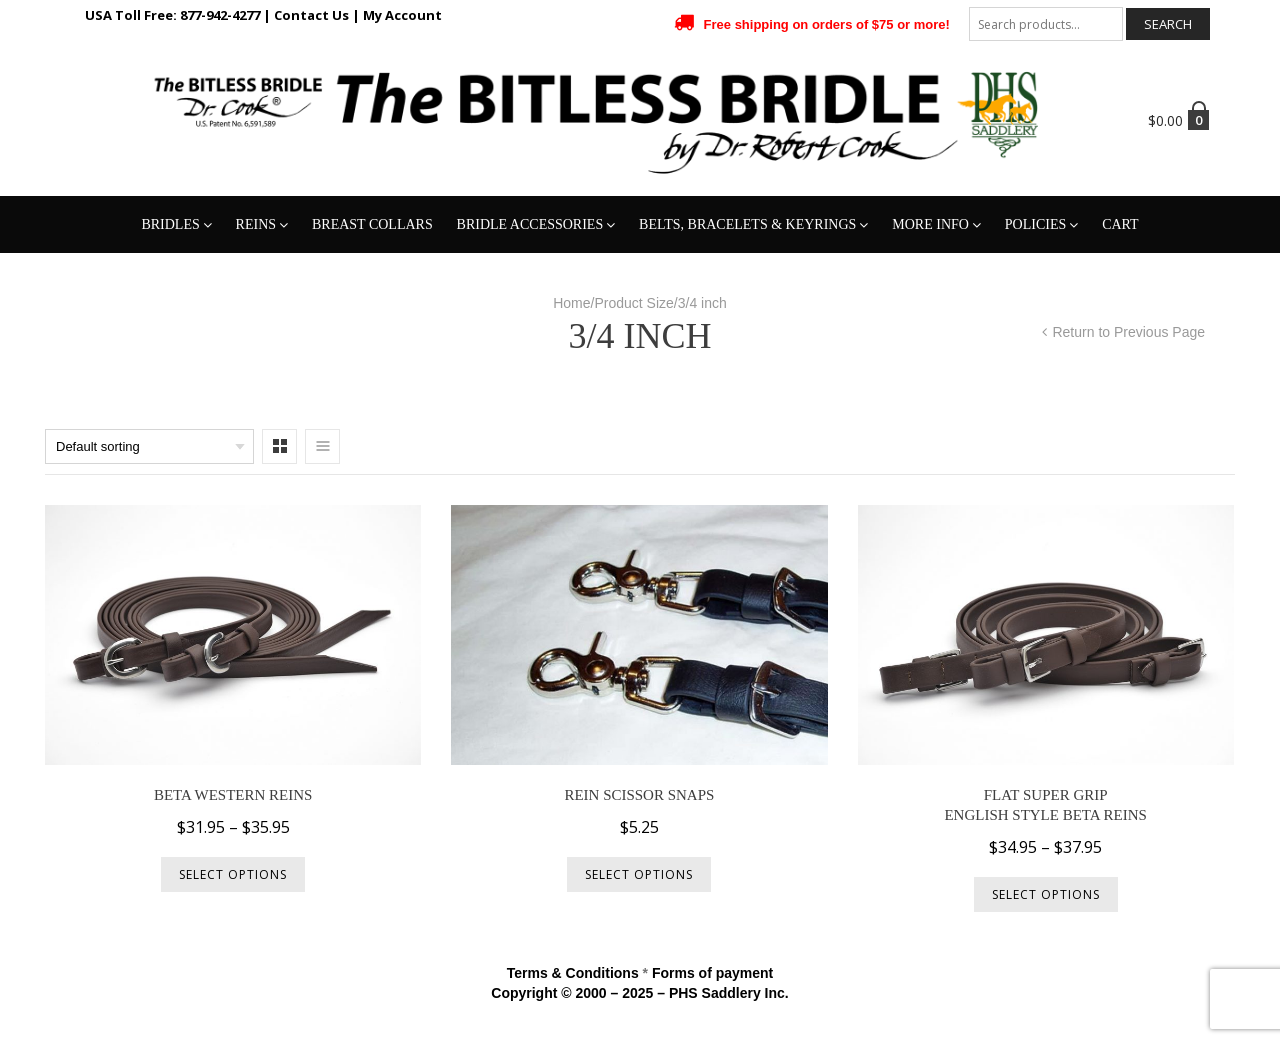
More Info (930, 224)
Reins (256, 224)
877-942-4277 (220, 15)
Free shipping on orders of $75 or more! (827, 24)
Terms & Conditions (573, 973)
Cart (1120, 224)
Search (1168, 24)
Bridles (170, 224)
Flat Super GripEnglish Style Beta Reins (1045, 805)
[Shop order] (149, 446)
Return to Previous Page (1128, 332)
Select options (233, 874)
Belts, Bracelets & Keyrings (747, 224)
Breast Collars (372, 224)
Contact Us (311, 15)
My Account (402, 15)
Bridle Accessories (530, 224)
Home (571, 303)
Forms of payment (712, 973)
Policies (1035, 224)
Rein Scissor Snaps (639, 795)
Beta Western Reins (233, 795)
